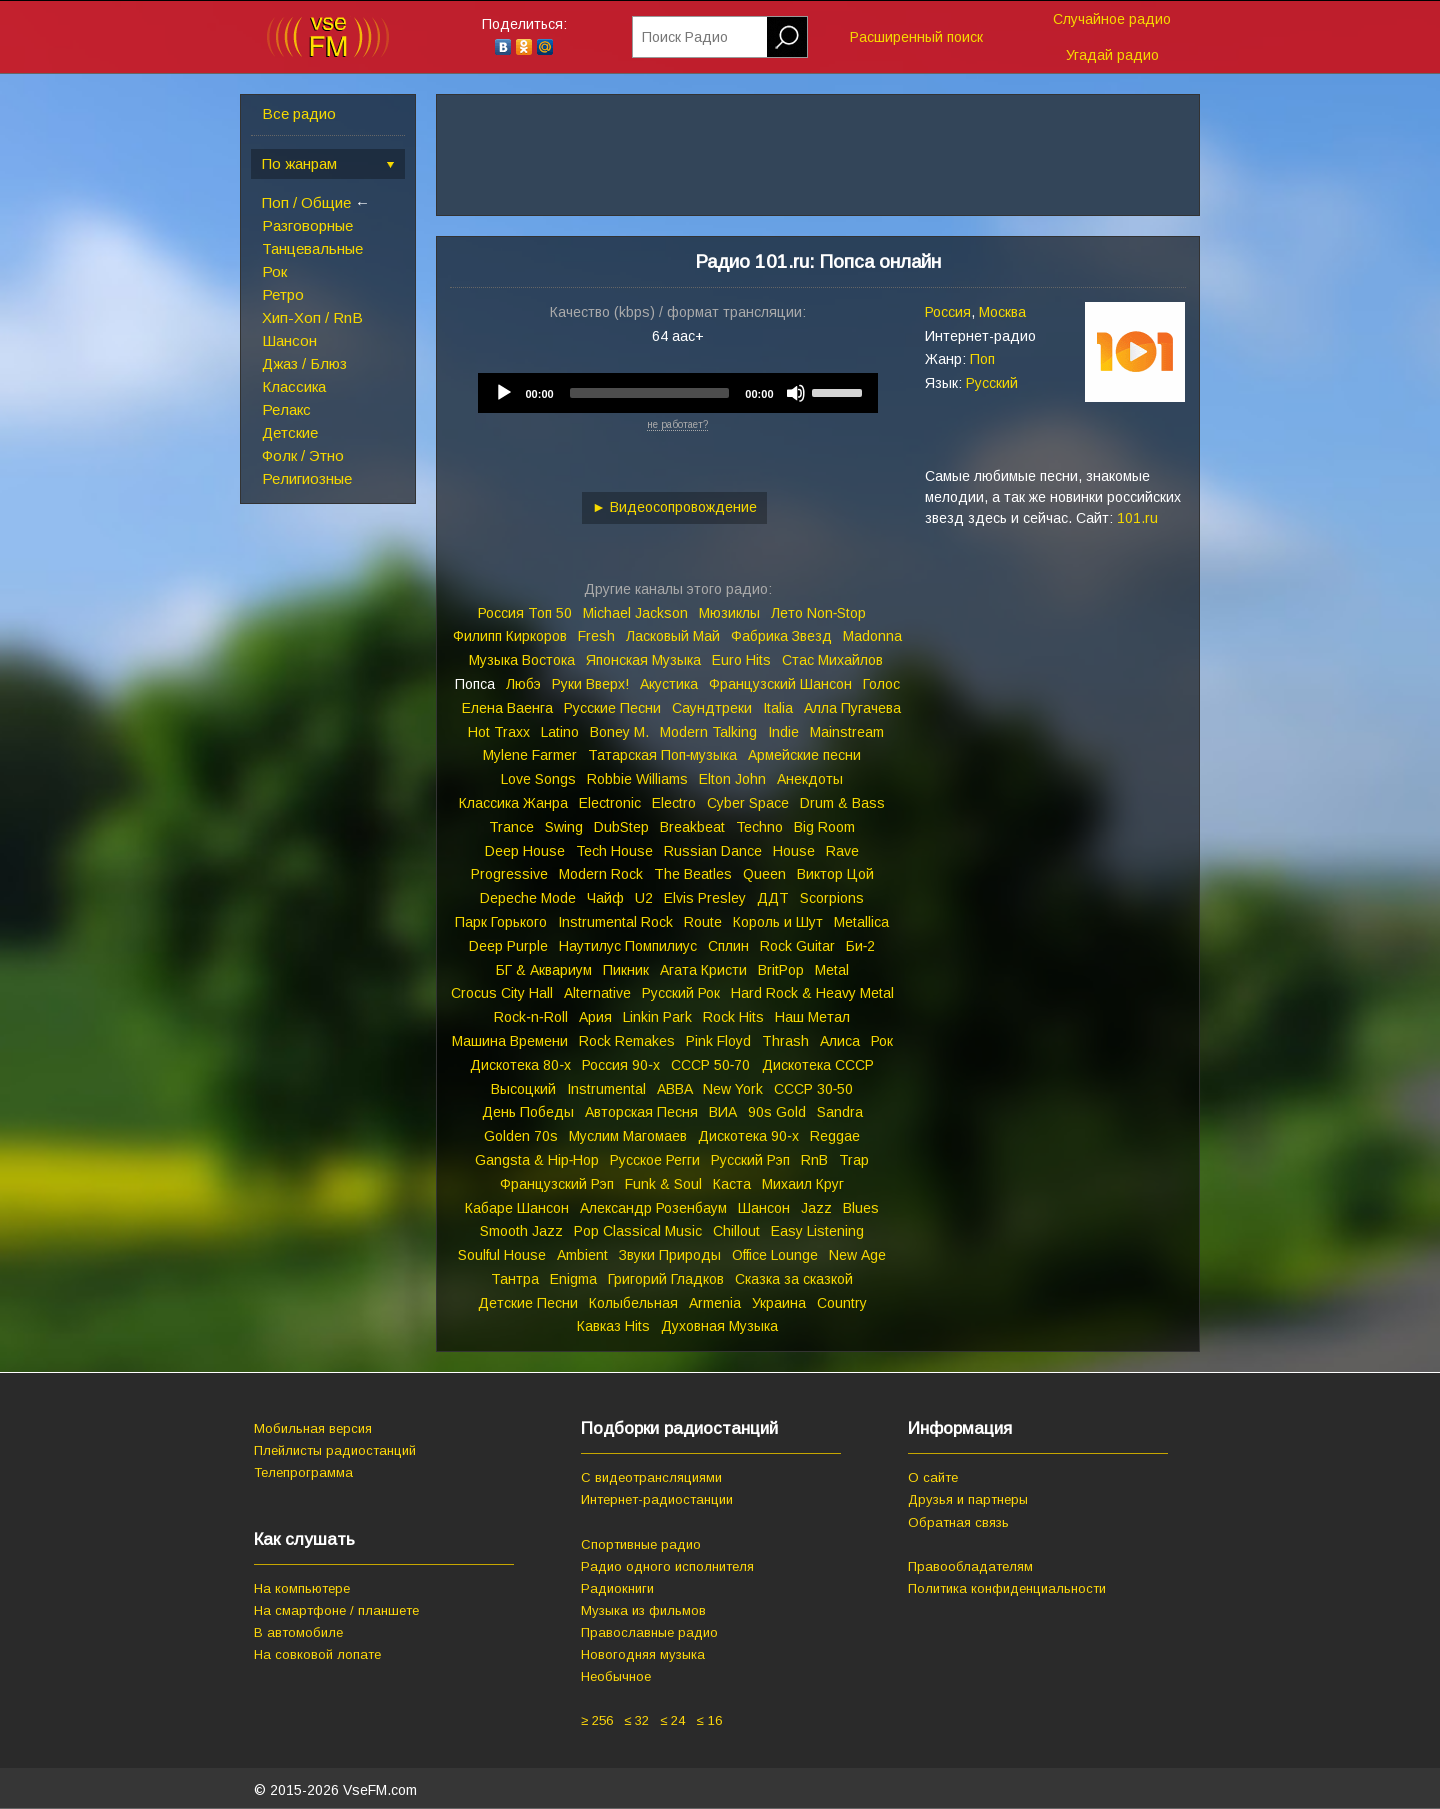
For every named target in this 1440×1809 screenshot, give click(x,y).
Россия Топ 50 (525, 613)
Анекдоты (810, 779)
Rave (842, 851)
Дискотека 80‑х (520, 1065)
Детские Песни (528, 1303)
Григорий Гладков (666, 1279)
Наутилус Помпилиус (628, 946)
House (794, 851)
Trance (511, 827)
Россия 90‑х (621, 1065)
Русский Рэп (750, 1160)
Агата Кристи (703, 970)
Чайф (605, 898)
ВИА (723, 1112)
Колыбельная (633, 1303)
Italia (778, 708)
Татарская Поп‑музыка (663, 755)
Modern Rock (601, 874)
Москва (1002, 312)
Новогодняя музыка (643, 1654)
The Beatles (693, 874)
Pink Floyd (718, 1041)
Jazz (816, 1208)
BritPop (781, 970)
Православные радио (649, 1632)
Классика (294, 386)
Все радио (299, 113)
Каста (732, 1184)
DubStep (621, 827)
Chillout (736, 1231)
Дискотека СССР (818, 1065)
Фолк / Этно (303, 455)
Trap (854, 1160)
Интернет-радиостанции (657, 1499)
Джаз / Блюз (304, 363)
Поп (982, 359)
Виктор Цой (835, 874)
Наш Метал (812, 1017)
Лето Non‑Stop (819, 613)
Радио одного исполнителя (667, 1566)
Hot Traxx (499, 732)
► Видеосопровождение (674, 507)
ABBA (674, 1089)
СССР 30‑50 (814, 1089)
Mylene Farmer (530, 755)
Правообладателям (970, 1566)
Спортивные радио (641, 1544)
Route (703, 922)
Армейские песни (804, 755)
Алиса (840, 1041)
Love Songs (538, 779)
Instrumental (606, 1089)
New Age (857, 1255)
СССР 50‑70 (711, 1065)
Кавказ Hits (613, 1326)
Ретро (283, 294)
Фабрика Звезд (781, 636)
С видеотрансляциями (651, 1477)
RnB (814, 1160)
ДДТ (773, 898)
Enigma (573, 1279)
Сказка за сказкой (794, 1279)
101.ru (1137, 518)
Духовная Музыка (719, 1326)
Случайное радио (1112, 19)
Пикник (626, 970)
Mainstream (847, 732)
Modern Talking (708, 732)
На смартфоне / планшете (336, 1610)
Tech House (614, 851)
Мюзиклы (729, 613)
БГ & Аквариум (544, 970)
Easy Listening (817, 1231)
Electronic (610, 803)
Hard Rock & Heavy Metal (812, 993)
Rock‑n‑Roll (530, 1017)
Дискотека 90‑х (748, 1136)
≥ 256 (597, 1720)
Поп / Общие (306, 202)
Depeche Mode (528, 898)
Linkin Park (657, 1017)
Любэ (523, 684)
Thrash (785, 1041)
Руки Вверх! (590, 684)
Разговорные (307, 225)
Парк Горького (501, 922)
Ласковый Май (673, 636)
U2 (644, 898)
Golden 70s (521, 1136)
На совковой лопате (317, 1654)
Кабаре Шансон (517, 1208)
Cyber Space (748, 803)
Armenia (715, 1303)
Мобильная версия (313, 1428)
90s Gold (777, 1112)
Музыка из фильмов (643, 1610)
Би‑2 (861, 946)
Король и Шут (778, 922)
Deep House (525, 851)
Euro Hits (741, 660)
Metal (832, 970)
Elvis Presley (705, 898)
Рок (274, 271)
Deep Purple (508, 946)
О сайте (933, 1477)
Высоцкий (523, 1089)
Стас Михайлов (832, 660)
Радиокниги (617, 1588)
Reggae (835, 1136)
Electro (674, 803)
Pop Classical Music (638, 1231)
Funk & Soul (663, 1184)
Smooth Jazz (521, 1231)
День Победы (528, 1112)
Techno (759, 827)
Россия (948, 312)
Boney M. (619, 732)
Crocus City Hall (502, 993)
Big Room (824, 827)
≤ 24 (672, 1720)
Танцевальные (312, 248)
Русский (992, 383)
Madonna (872, 636)
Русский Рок (681, 993)
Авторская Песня (641, 1112)
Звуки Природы (670, 1255)
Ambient (582, 1255)
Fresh (596, 636)
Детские (290, 432)
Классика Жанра (513, 803)
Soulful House (502, 1255)
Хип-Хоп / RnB (312, 317)
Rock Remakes (627, 1041)
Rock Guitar (797, 946)
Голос (881, 684)
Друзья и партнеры (968, 1499)
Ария (595, 1017)
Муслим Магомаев (628, 1136)
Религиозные (307, 478)
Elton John (732, 779)
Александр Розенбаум (653, 1208)
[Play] (504, 393)
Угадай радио (1112, 55)
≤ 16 (708, 1720)
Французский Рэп (557, 1184)
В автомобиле (298, 1632)
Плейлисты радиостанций (335, 1450)
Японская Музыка (643, 660)
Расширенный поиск (916, 37)
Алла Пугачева (852, 708)
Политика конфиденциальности (1007, 1588)
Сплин (728, 946)
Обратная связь (958, 1522)
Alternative (597, 993)
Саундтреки (712, 708)
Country (842, 1303)
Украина (779, 1303)
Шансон (289, 340)
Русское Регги (655, 1160)
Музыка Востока (522, 660)
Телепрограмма (303, 1472)
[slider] (650, 393)
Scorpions (832, 898)
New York (733, 1089)
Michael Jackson (635, 613)
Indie (783, 732)
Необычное (616, 1676)
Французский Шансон (780, 684)
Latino (560, 732)
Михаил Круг (803, 1184)
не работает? (677, 424)
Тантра (515, 1279)
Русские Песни (612, 708)
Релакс (286, 409)
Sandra (840, 1112)
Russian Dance (713, 851)
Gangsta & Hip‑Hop (537, 1160)
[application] (678, 393)
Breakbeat (692, 827)
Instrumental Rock (615, 922)
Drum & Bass (842, 803)
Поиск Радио (685, 37)
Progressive (509, 874)
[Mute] (796, 393)
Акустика (669, 684)
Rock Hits (733, 1017)
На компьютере (302, 1588)
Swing (564, 827)
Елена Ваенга (507, 708)
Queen (764, 874)
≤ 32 (636, 1720)
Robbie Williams (637, 779)
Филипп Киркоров (510, 636)
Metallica (861, 922)
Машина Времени (510, 1041)
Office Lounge (775, 1255)
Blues (861, 1208)
